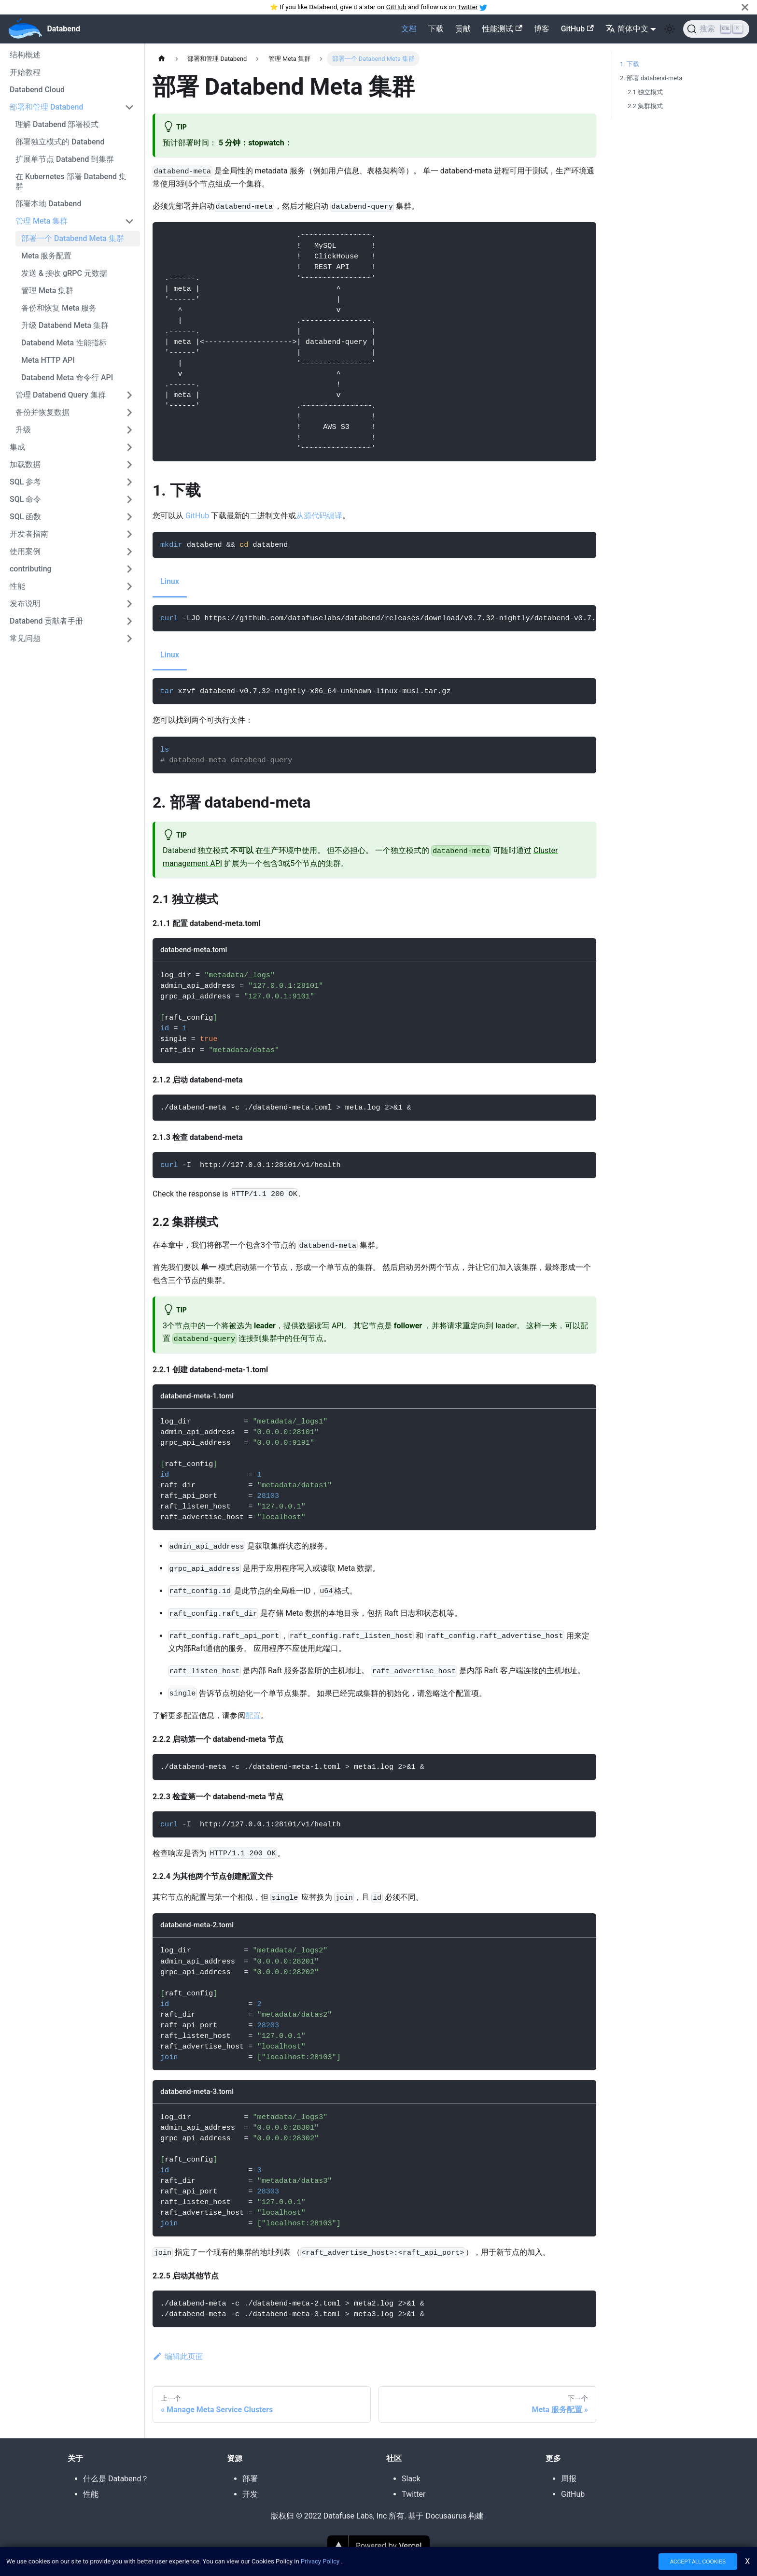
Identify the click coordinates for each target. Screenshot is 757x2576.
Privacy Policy (320, 2563)
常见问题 (25, 638)
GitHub (396, 7)
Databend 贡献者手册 (46, 621)
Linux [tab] (169, 581)
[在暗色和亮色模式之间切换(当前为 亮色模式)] (669, 29)
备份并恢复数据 (42, 412)
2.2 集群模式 (645, 106)
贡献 (463, 28)
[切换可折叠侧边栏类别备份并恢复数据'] (129, 412)
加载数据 (25, 464)
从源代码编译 (319, 515)
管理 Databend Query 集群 (60, 394)
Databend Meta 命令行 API (67, 377)
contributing (31, 568)
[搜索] (716, 29)
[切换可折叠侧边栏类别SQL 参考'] (129, 482)
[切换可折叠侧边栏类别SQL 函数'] (129, 517)
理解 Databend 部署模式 (56, 124)
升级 (23, 429)
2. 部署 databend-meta (651, 78)
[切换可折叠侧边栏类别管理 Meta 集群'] (129, 221)
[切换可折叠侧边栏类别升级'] (129, 430)
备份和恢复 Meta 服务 (59, 308)
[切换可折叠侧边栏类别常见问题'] (129, 638)
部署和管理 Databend (46, 107)
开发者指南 (29, 534)
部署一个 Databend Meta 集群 (72, 238)
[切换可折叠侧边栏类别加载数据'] (129, 464)
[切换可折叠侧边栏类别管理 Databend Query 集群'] (129, 395)
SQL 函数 (25, 516)
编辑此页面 (178, 2356)
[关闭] (745, 7)
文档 (409, 28)
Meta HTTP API (48, 360)
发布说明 (25, 603)
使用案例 (25, 551)
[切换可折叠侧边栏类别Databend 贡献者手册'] (129, 621)
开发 (250, 2494)
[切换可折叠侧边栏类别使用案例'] (129, 551)
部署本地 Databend (48, 203)
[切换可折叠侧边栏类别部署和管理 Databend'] (129, 107)
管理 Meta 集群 (41, 221)
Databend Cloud (37, 89)
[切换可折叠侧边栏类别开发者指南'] (129, 534)
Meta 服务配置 (46, 255)
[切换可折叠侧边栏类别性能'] (129, 586)
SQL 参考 (25, 481)
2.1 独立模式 (645, 92)
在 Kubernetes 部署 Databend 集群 (70, 181)
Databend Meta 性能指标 (64, 342)
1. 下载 (629, 64)
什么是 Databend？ (116, 2478)
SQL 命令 (25, 499)
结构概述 (25, 54)
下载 (436, 28)
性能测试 (502, 28)
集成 (17, 447)
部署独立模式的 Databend (59, 141)
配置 (253, 1715)
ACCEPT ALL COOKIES (698, 2563)
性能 (17, 586)
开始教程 (25, 72)
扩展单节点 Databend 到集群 (64, 159)
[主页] (162, 58)
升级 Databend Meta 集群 (65, 325)
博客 (541, 28)
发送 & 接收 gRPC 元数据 (64, 273)
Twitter (468, 7)
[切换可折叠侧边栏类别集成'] (129, 447)
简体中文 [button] (626, 28)
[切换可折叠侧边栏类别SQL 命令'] (129, 499)
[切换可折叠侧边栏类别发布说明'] (129, 604)
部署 (250, 2478)
